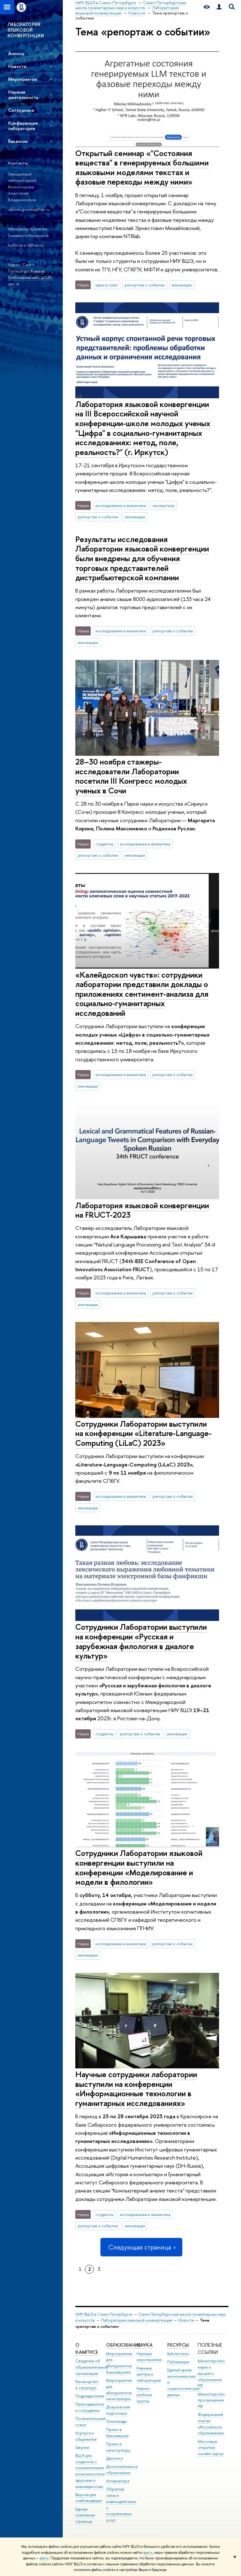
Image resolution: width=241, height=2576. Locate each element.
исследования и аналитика (120, 505)
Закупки (82, 2447)
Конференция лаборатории (23, 125)
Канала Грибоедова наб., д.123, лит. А (30, 277)
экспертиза (163, 505)
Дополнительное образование (122, 2469)
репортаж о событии (145, 285)
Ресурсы (178, 2345)
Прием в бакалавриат (117, 2432)
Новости (17, 66)
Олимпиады (116, 2421)
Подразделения (89, 2396)
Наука (145, 2345)
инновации (182, 285)
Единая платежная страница (85, 2515)
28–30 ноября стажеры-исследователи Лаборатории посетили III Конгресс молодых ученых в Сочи (131, 776)
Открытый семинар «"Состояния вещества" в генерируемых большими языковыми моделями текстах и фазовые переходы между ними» (142, 167)
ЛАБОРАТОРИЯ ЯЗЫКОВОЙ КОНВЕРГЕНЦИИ (26, 30)
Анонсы (16, 53)
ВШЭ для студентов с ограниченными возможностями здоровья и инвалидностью (90, 2471)
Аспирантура (117, 2481)
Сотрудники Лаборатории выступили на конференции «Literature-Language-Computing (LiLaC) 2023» (143, 1433)
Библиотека (178, 2353)
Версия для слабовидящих (88, 2498)
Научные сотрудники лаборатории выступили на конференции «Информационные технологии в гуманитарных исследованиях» (136, 2088)
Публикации (178, 2361)
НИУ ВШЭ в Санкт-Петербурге (103, 2314)
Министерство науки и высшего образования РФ (211, 2373)
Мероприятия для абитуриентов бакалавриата (119, 2363)
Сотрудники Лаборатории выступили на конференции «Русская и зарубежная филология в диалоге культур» (141, 1641)
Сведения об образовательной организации (91, 2367)
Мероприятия (22, 79)
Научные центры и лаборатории (149, 2374)
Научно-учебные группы (144, 2395)
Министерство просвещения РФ (211, 2400)
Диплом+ (114, 2458)
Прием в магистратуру (118, 2447)
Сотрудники (21, 110)
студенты (104, 844)
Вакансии (18, 141)
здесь (147, 2552)
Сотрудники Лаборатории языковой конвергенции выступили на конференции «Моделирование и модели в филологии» (138, 1867)
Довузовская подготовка (118, 2410)
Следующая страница (141, 2247)
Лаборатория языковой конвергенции (136, 2320)
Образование (123, 2345)
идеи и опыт (106, 285)
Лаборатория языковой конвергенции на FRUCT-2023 (142, 1210)
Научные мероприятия (149, 2357)
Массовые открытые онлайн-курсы (210, 2448)
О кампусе (86, 2349)
